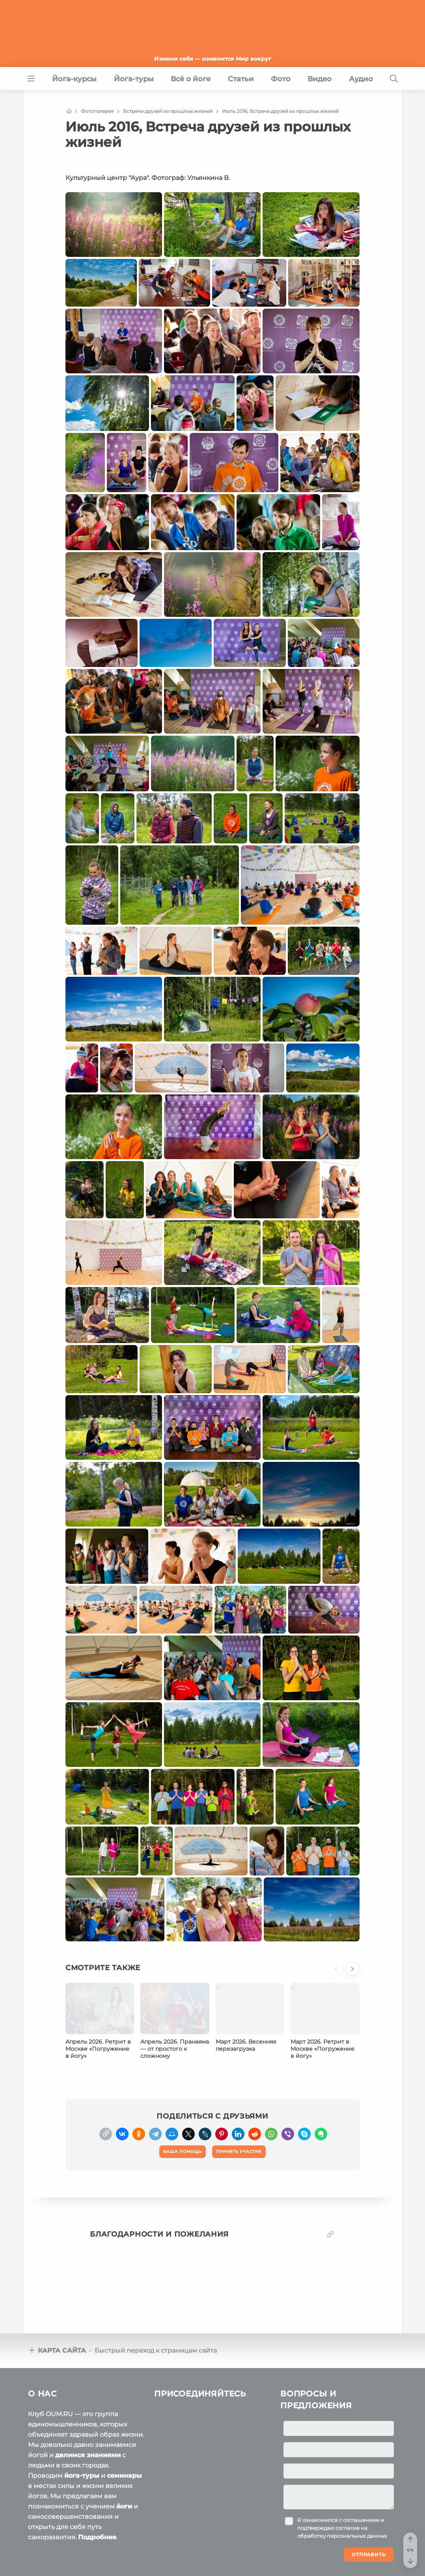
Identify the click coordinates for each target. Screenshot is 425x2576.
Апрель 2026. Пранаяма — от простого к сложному (174, 2048)
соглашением (361, 2464)
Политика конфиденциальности (171, 2560)
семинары (124, 2420)
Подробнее (97, 2481)
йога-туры (81, 2420)
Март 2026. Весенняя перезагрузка (246, 2045)
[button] (338, 1973)
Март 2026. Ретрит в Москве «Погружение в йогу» (322, 2048)
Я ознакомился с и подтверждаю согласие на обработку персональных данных (342, 2472)
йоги (124, 2450)
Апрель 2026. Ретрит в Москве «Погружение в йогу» (98, 2048)
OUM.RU (73, 2545)
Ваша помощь (343, 2544)
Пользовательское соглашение (69, 2560)
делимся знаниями (88, 2399)
